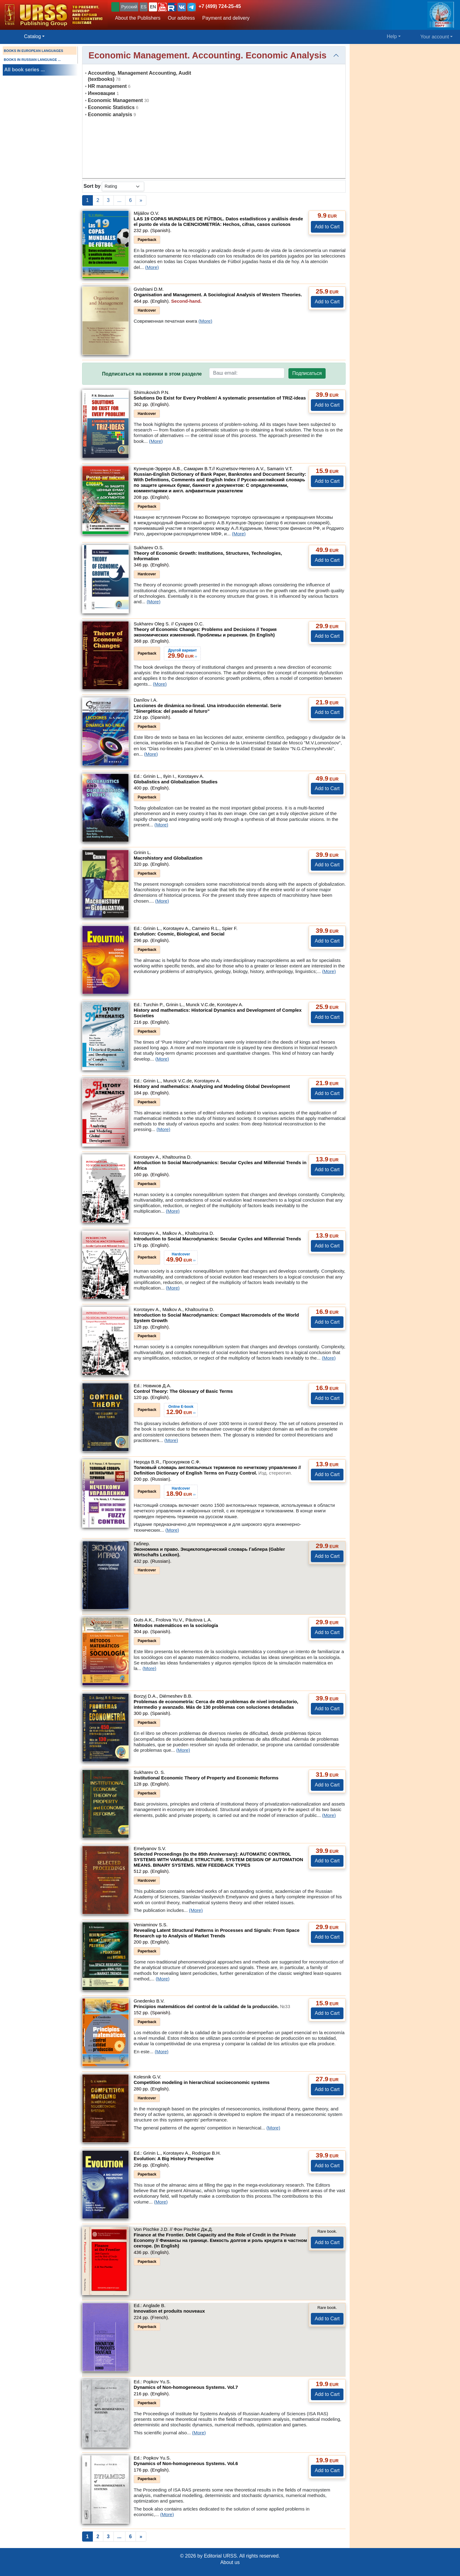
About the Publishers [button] (138, 18)
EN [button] (153, 6)
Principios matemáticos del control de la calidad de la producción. (212, 2006)
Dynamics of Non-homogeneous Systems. (186, 2387)
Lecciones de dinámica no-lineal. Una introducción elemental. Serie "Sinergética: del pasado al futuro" (207, 708)
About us (230, 2562)
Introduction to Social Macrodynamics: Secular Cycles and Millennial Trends (217, 1238)
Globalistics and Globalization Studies (176, 781)
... (119, 200)
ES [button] (144, 6)
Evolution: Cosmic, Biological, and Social (179, 933)
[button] (162, 7)
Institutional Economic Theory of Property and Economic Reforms (206, 1777)
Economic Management (115, 100)
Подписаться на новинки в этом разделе (152, 373)
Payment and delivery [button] (226, 18)
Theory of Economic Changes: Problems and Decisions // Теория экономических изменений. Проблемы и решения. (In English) (205, 632)
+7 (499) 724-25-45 (220, 6)
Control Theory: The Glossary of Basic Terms (183, 1391)
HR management (107, 86)
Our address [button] (181, 18)
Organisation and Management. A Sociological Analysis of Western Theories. (218, 294)
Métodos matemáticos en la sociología (176, 1625)
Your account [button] (434, 36)
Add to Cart (327, 226)
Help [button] (392, 36)
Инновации (101, 93)
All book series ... (24, 69)
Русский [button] (129, 6)
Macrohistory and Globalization (168, 858)
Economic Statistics (111, 107)
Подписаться (307, 373)
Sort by (92, 186)
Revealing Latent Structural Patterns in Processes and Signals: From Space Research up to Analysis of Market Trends (216, 1933)
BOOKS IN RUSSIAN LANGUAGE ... (32, 59)
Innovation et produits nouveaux (169, 2311)
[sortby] (123, 186)
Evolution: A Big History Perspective (174, 2158)
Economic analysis (110, 114)
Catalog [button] (32, 36)
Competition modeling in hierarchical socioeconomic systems (202, 2082)
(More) (152, 267)
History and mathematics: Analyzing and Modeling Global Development (212, 1086)
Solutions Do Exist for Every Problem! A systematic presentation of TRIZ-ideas (220, 397)
